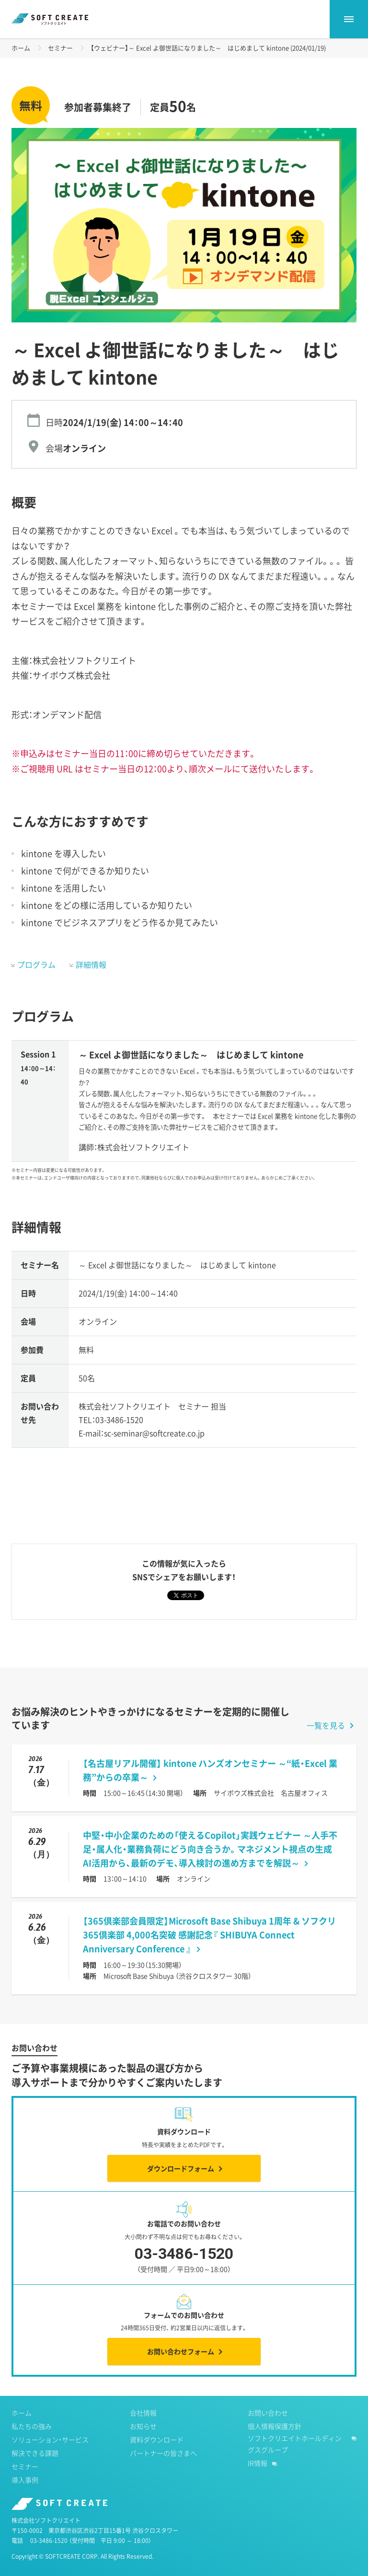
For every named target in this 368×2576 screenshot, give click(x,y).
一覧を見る (326, 1725)
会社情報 (143, 2412)
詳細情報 (91, 964)
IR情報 (257, 2463)
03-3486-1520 (184, 2261)
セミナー (60, 47)
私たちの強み (32, 2426)
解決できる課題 (35, 2453)
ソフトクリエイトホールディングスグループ (295, 2444)
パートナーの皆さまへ (163, 2453)
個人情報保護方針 (274, 2426)
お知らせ (143, 2426)
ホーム (21, 47)
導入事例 (25, 2479)
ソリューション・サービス (50, 2439)
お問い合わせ (268, 2412)
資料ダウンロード (157, 2439)
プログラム (36, 964)
